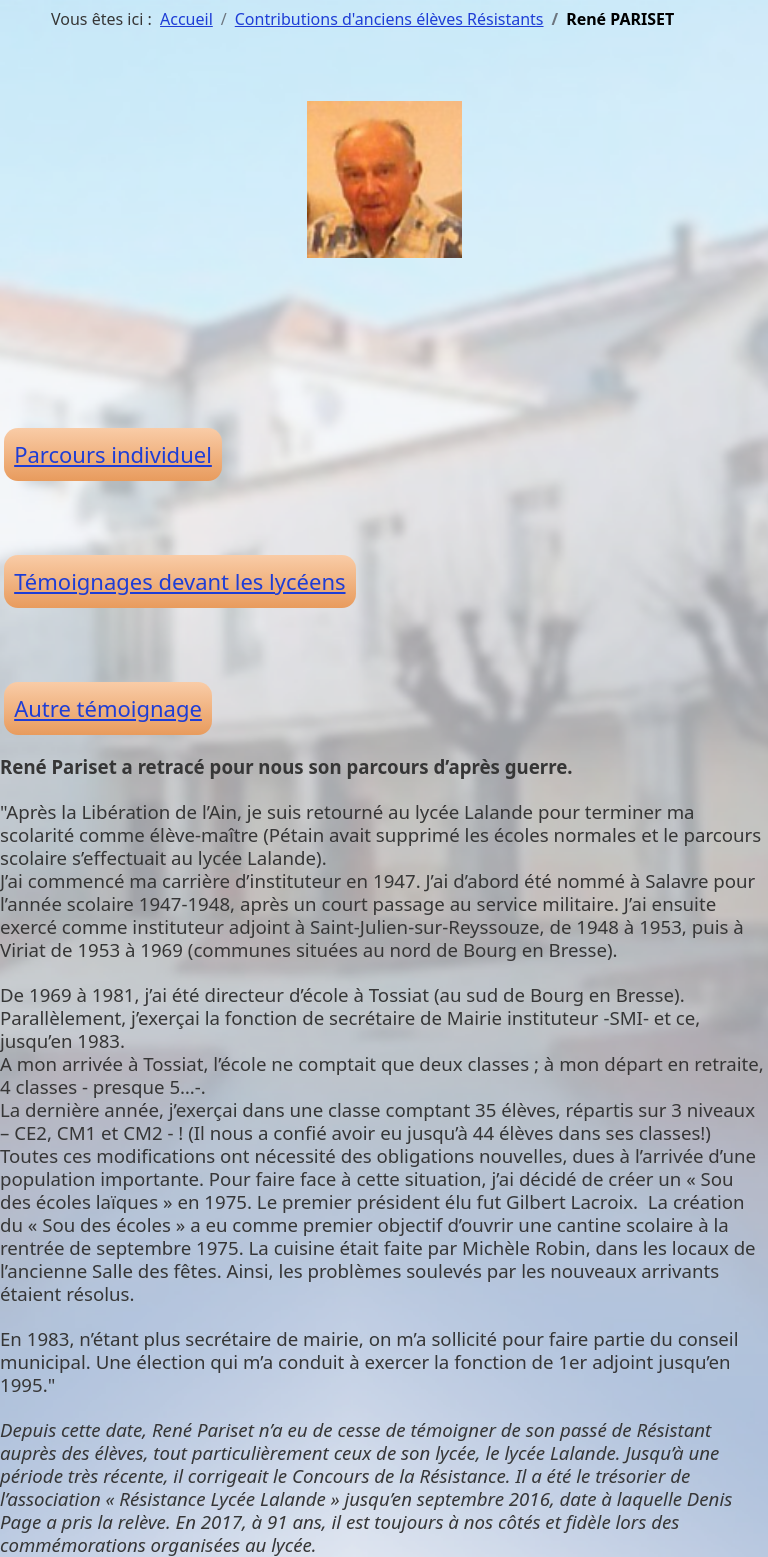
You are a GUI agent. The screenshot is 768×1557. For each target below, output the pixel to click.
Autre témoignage (108, 708)
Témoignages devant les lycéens (179, 581)
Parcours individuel (113, 454)
